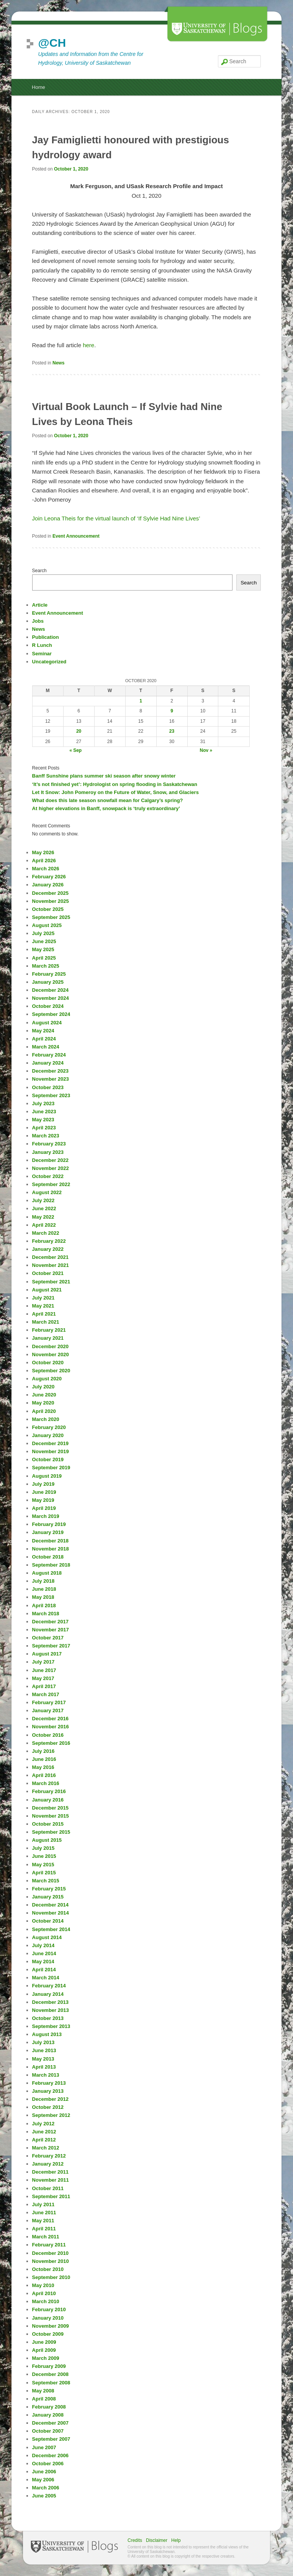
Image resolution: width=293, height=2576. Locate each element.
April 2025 (44, 958)
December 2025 (50, 893)
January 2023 (48, 1152)
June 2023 (44, 1111)
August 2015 (47, 1840)
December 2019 (50, 1443)
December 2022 (50, 1160)
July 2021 (43, 1298)
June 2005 (44, 2496)
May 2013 (43, 2059)
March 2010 (45, 2301)
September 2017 (51, 1646)
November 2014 (50, 1913)
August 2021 (47, 1290)
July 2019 (43, 1484)
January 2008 (48, 2415)
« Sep (75, 750)
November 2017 (50, 1630)
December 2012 (50, 2099)
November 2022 (50, 1168)
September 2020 (51, 1370)
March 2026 (45, 868)
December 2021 (50, 1257)
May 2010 (43, 2285)
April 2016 (44, 1775)
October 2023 (48, 1087)
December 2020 (50, 1346)
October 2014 (48, 1921)
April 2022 (44, 1225)
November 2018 (50, 1549)
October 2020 (48, 1362)
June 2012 (44, 2132)
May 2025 (43, 949)
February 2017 (49, 1702)
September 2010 (51, 2277)
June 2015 (44, 1856)
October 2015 (48, 1824)
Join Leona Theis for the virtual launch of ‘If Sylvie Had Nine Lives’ (116, 518)
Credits (135, 2540)
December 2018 (50, 1541)
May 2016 (43, 1767)
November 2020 (50, 1354)
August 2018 (47, 1573)
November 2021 (50, 1265)
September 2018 (51, 1565)
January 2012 (48, 2164)
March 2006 (45, 2488)
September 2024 (51, 1014)
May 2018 (43, 1597)
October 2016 (48, 1735)
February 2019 (49, 1524)
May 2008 (43, 2391)
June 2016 (44, 1759)
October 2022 (48, 1176)
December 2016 (50, 1718)
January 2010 (48, 2318)
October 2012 (48, 2107)
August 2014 (47, 1937)
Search (39, 570)
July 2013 (43, 2042)
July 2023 (43, 1103)
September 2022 (51, 1184)
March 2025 (45, 966)
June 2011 (44, 2212)
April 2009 (44, 2350)
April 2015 (44, 1872)
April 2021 (44, 1314)
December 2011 (50, 2172)
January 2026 (48, 885)
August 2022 (47, 1192)
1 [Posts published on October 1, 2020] (140, 701)
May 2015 (43, 1864)
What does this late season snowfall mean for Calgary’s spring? (107, 800)
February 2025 (49, 974)
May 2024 (43, 1031)
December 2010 (50, 2253)
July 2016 (43, 1751)
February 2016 (49, 1791)
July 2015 (43, 1848)
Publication (45, 637)
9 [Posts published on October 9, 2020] (171, 711)
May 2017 (43, 1678)
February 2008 (49, 2407)
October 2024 (48, 1006)
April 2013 (44, 2067)
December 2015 (50, 1808)
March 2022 (45, 1233)
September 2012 (51, 2115)
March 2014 (45, 1977)
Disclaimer (156, 2540)
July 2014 (43, 1945)
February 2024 (49, 1055)
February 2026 (49, 876)
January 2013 (48, 2091)
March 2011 (45, 2237)
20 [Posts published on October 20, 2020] (78, 731)
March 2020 (45, 1419)
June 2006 (44, 2471)
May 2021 (43, 1306)
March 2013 (45, 2075)
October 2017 (48, 1638)
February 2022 (49, 1241)
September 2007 (51, 2439)
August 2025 (47, 925)
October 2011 (48, 2188)
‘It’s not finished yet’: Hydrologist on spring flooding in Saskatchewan (114, 784)
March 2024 (45, 1047)
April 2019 (44, 1508)
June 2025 (44, 941)
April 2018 (44, 1605)
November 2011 (50, 2180)
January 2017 (48, 1710)
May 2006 (43, 2479)
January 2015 (48, 1897)
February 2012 (49, 2156)
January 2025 (48, 982)
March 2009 (45, 2358)
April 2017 (44, 1686)
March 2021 (45, 1322)
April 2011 (44, 2228)
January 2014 (48, 1994)
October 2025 (48, 909)
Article (39, 605)
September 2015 (51, 1832)
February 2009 (49, 2366)
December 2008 (50, 2374)
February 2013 (49, 2083)
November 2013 (50, 2010)
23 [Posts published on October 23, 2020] (171, 731)
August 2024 (47, 1022)
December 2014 (50, 1905)
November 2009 (50, 2326)
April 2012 (44, 2140)
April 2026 (44, 860)
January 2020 (48, 1435)
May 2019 (43, 1500)
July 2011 (43, 2204)
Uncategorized (49, 662)
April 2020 (44, 1411)
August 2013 (47, 2034)
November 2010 (50, 2261)
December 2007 (50, 2423)
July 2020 (43, 1387)
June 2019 (44, 1492)
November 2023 (50, 1079)
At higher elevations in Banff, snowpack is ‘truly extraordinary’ (106, 808)
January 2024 (48, 1063)
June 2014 (44, 1953)
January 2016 (48, 1800)
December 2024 (50, 990)
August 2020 (47, 1379)
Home (38, 87)
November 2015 (50, 1816)
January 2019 (48, 1532)
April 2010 (44, 2293)
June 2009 (44, 2342)
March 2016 (45, 1783)
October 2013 (48, 2018)
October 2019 (48, 1459)
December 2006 (50, 2455)
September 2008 (51, 2383)
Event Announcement (76, 536)
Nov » (206, 750)
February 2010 (49, 2309)
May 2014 (43, 1961)
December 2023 (50, 1071)
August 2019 (47, 1476)
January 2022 (48, 1249)
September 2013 (51, 2026)
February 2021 (49, 1330)
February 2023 (49, 1144)
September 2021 (51, 1282)
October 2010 (48, 2269)
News (58, 363)
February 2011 (49, 2245)
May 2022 (43, 1217)
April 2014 (44, 1969)
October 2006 (48, 2463)
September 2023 (51, 1095)
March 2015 (45, 1881)
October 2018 (48, 1557)
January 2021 (48, 1338)
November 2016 (50, 1726)
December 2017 (50, 1621)
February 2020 (49, 1427)
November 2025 (50, 901)
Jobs (38, 621)
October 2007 (48, 2431)
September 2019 (51, 1467)
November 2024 (50, 998)
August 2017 (47, 1654)
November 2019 (50, 1451)
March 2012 (45, 2148)
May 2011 (43, 2220)
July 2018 (43, 1581)
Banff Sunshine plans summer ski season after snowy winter (104, 776)
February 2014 (49, 1986)
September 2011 (51, 2196)
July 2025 (43, 933)
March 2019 (45, 1516)
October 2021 (48, 1273)
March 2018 (45, 1613)
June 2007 (44, 2447)
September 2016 (51, 1743)
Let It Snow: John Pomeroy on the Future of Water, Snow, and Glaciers (115, 792)
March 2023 (45, 1136)
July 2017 (43, 1662)
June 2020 (44, 1395)
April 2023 (44, 1127)
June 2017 (44, 1670)
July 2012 (43, 2123)
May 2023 (43, 1119)
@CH (52, 42)
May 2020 (43, 1403)
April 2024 (44, 1039)
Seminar (42, 653)
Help (176, 2540)
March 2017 (45, 1694)
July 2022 (43, 1200)
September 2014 (51, 1929)
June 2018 (44, 1589)
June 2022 (44, 1208)
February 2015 (49, 1889)
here (88, 345)
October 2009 (48, 2334)
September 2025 (51, 917)
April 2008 (44, 2399)
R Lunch (42, 645)
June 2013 (44, 2050)
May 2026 (43, 852)
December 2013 (50, 2002)
